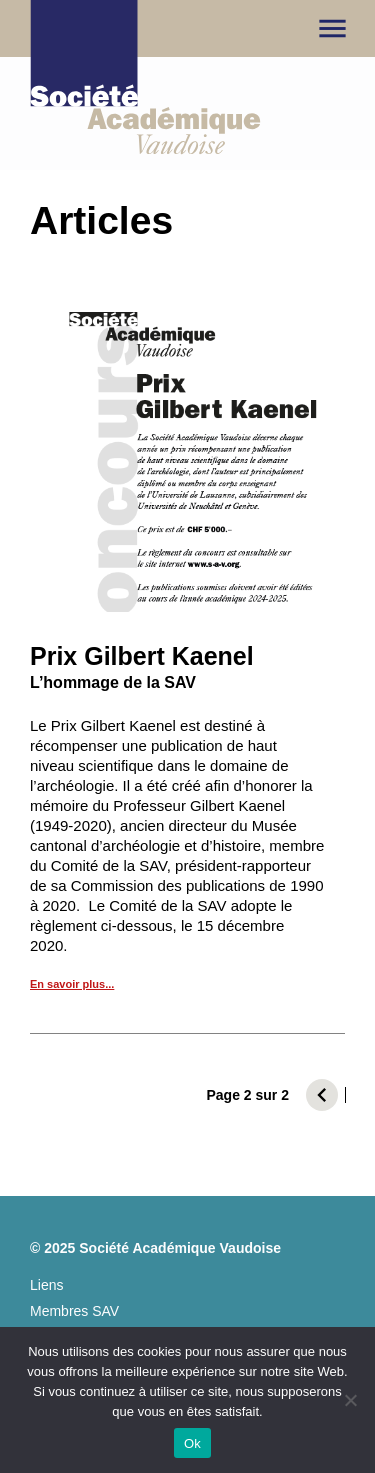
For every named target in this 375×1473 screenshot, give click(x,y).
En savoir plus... (72, 984)
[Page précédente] (322, 1095)
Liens (46, 1285)
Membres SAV (74, 1311)
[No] (350, 1400)
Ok (192, 1443)
